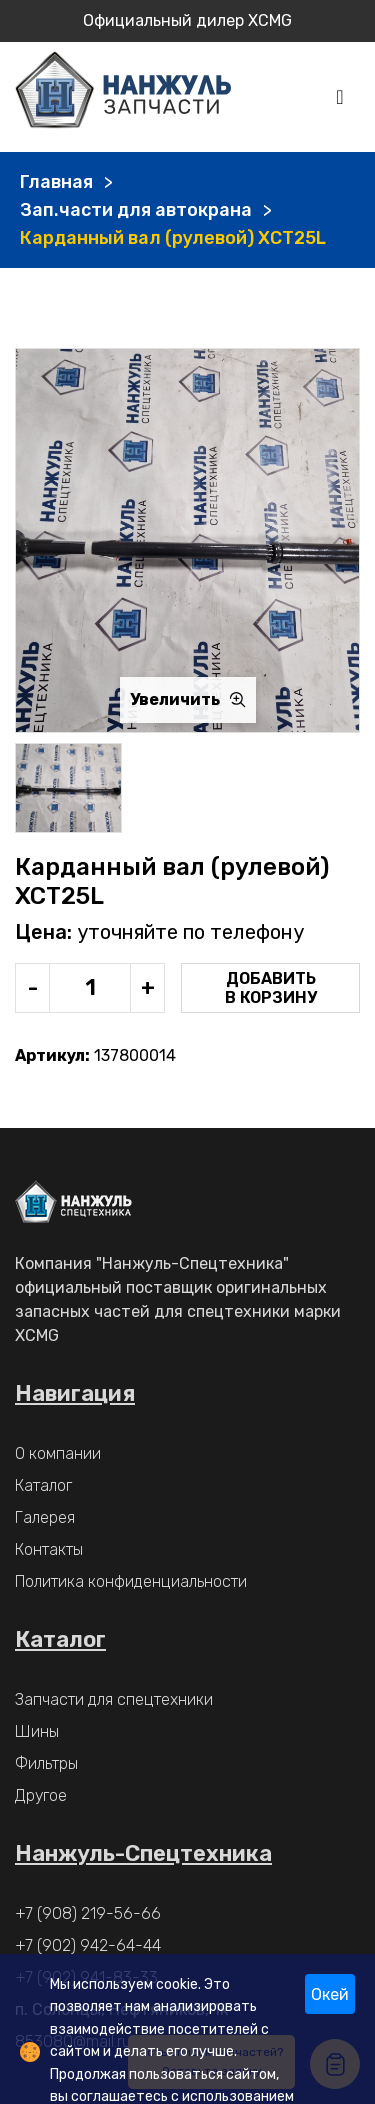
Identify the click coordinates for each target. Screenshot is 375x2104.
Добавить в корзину (271, 988)
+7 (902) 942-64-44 (88, 1945)
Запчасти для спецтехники (114, 1699)
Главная (56, 182)
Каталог (43, 1485)
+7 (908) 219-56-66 (88, 1913)
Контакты (49, 1549)
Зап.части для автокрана (136, 210)
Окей (330, 1994)
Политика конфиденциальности (131, 1581)
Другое (41, 1795)
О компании (58, 1453)
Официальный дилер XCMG (187, 20)
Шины (37, 1731)
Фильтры (46, 1763)
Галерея (45, 1517)
